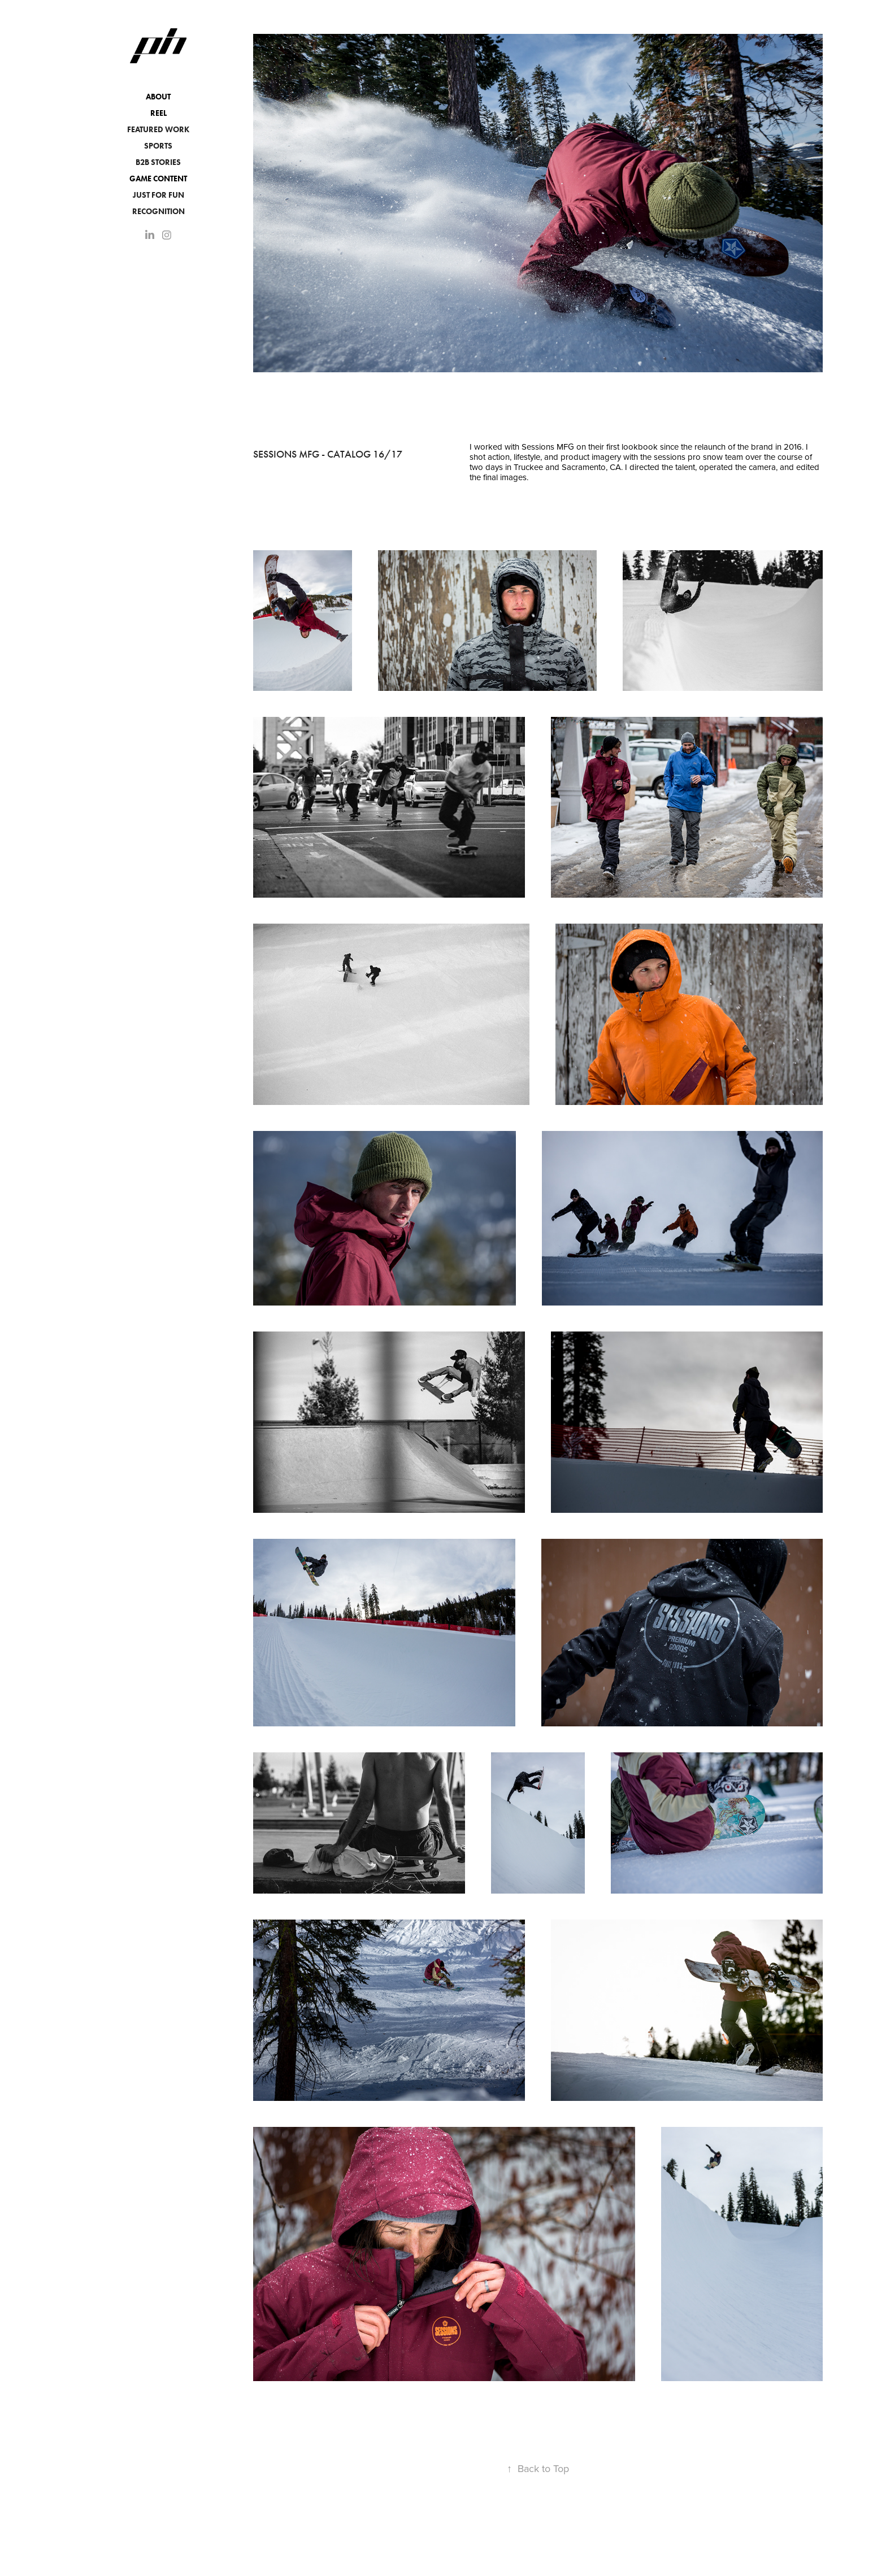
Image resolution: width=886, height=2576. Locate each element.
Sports (158, 146)
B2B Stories (158, 162)
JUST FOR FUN (158, 195)
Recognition (158, 211)
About (158, 97)
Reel (158, 113)
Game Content (158, 179)
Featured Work (158, 129)
